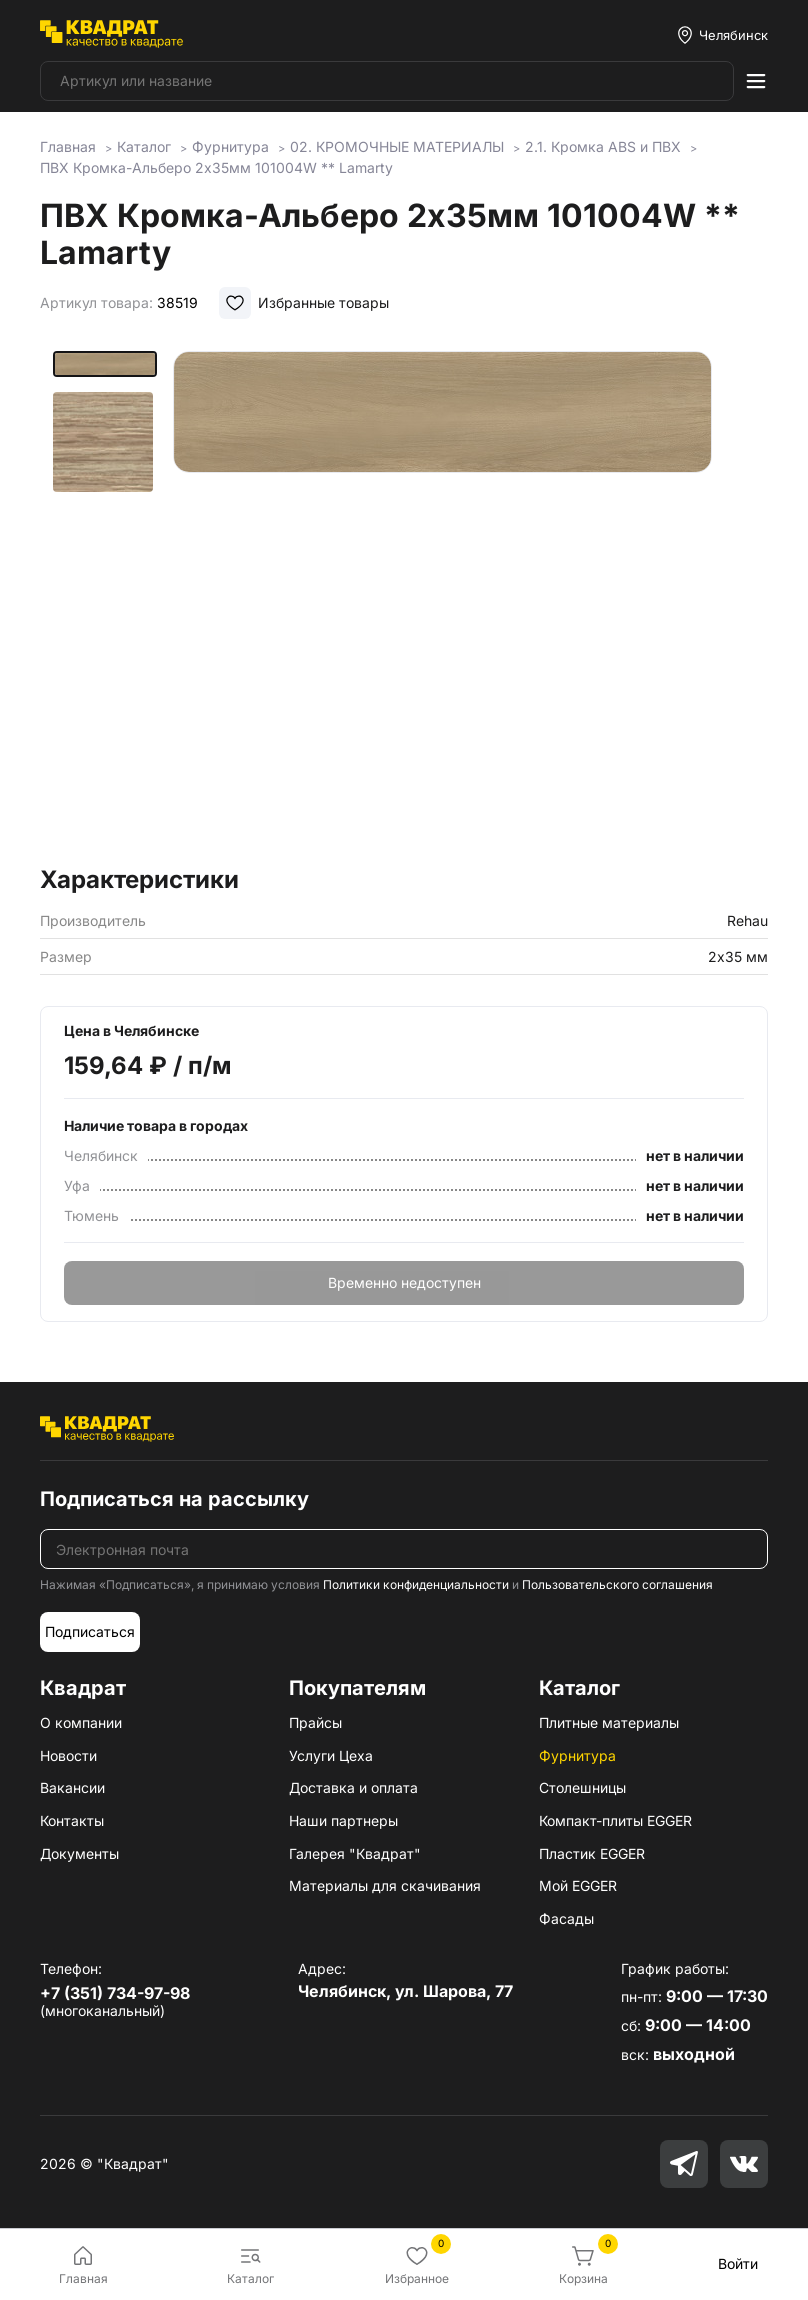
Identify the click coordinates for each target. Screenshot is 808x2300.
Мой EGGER (578, 1885)
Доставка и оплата (353, 1787)
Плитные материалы (609, 1722)
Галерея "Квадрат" (355, 1853)
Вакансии (72, 1787)
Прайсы (315, 1722)
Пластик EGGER (592, 1853)
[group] (464, 602)
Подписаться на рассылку (174, 1499)
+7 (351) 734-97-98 (115, 1993)
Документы (79, 1853)
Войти (738, 2263)
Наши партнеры (343, 1820)
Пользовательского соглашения (617, 1584)
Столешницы (582, 1787)
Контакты (72, 1820)
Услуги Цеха (331, 1755)
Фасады (566, 1918)
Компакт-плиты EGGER (615, 1820)
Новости (68, 1755)
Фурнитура (577, 1755)
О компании (81, 1722)
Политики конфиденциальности (416, 1584)
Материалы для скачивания (385, 1885)
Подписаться (90, 1631)
